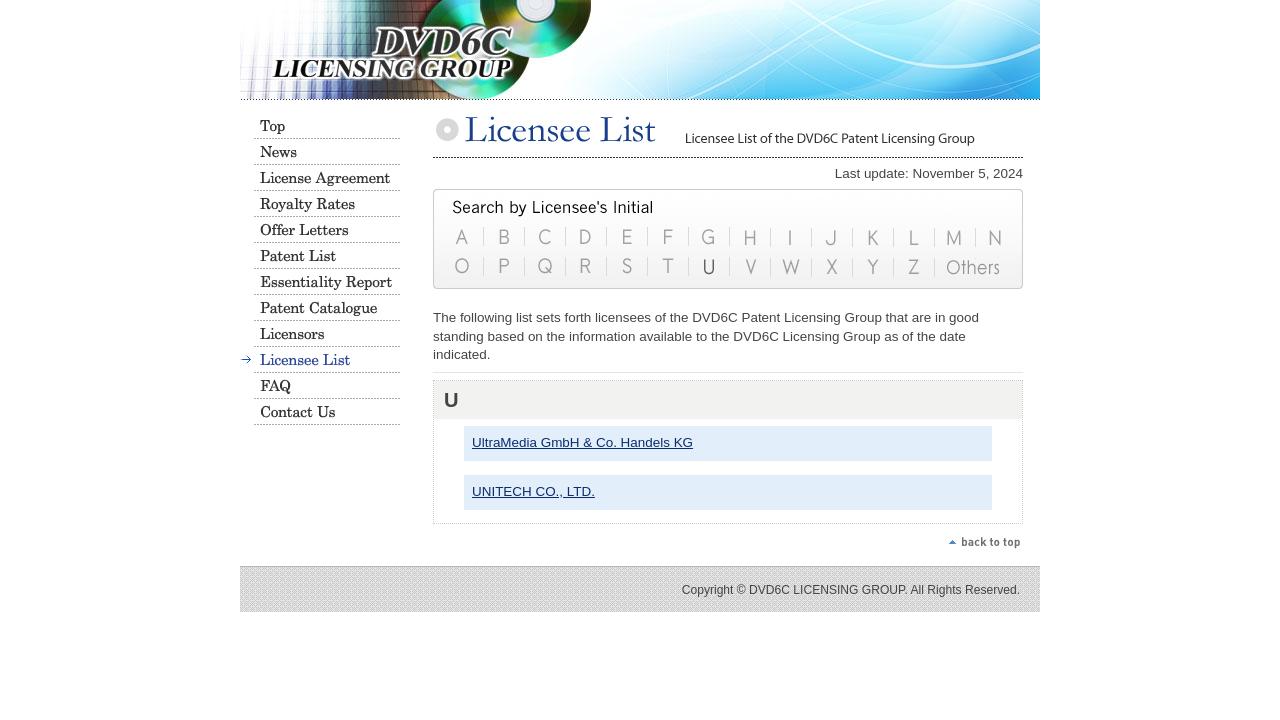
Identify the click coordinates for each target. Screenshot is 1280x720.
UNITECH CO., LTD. (533, 491)
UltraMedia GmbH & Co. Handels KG (582, 442)
